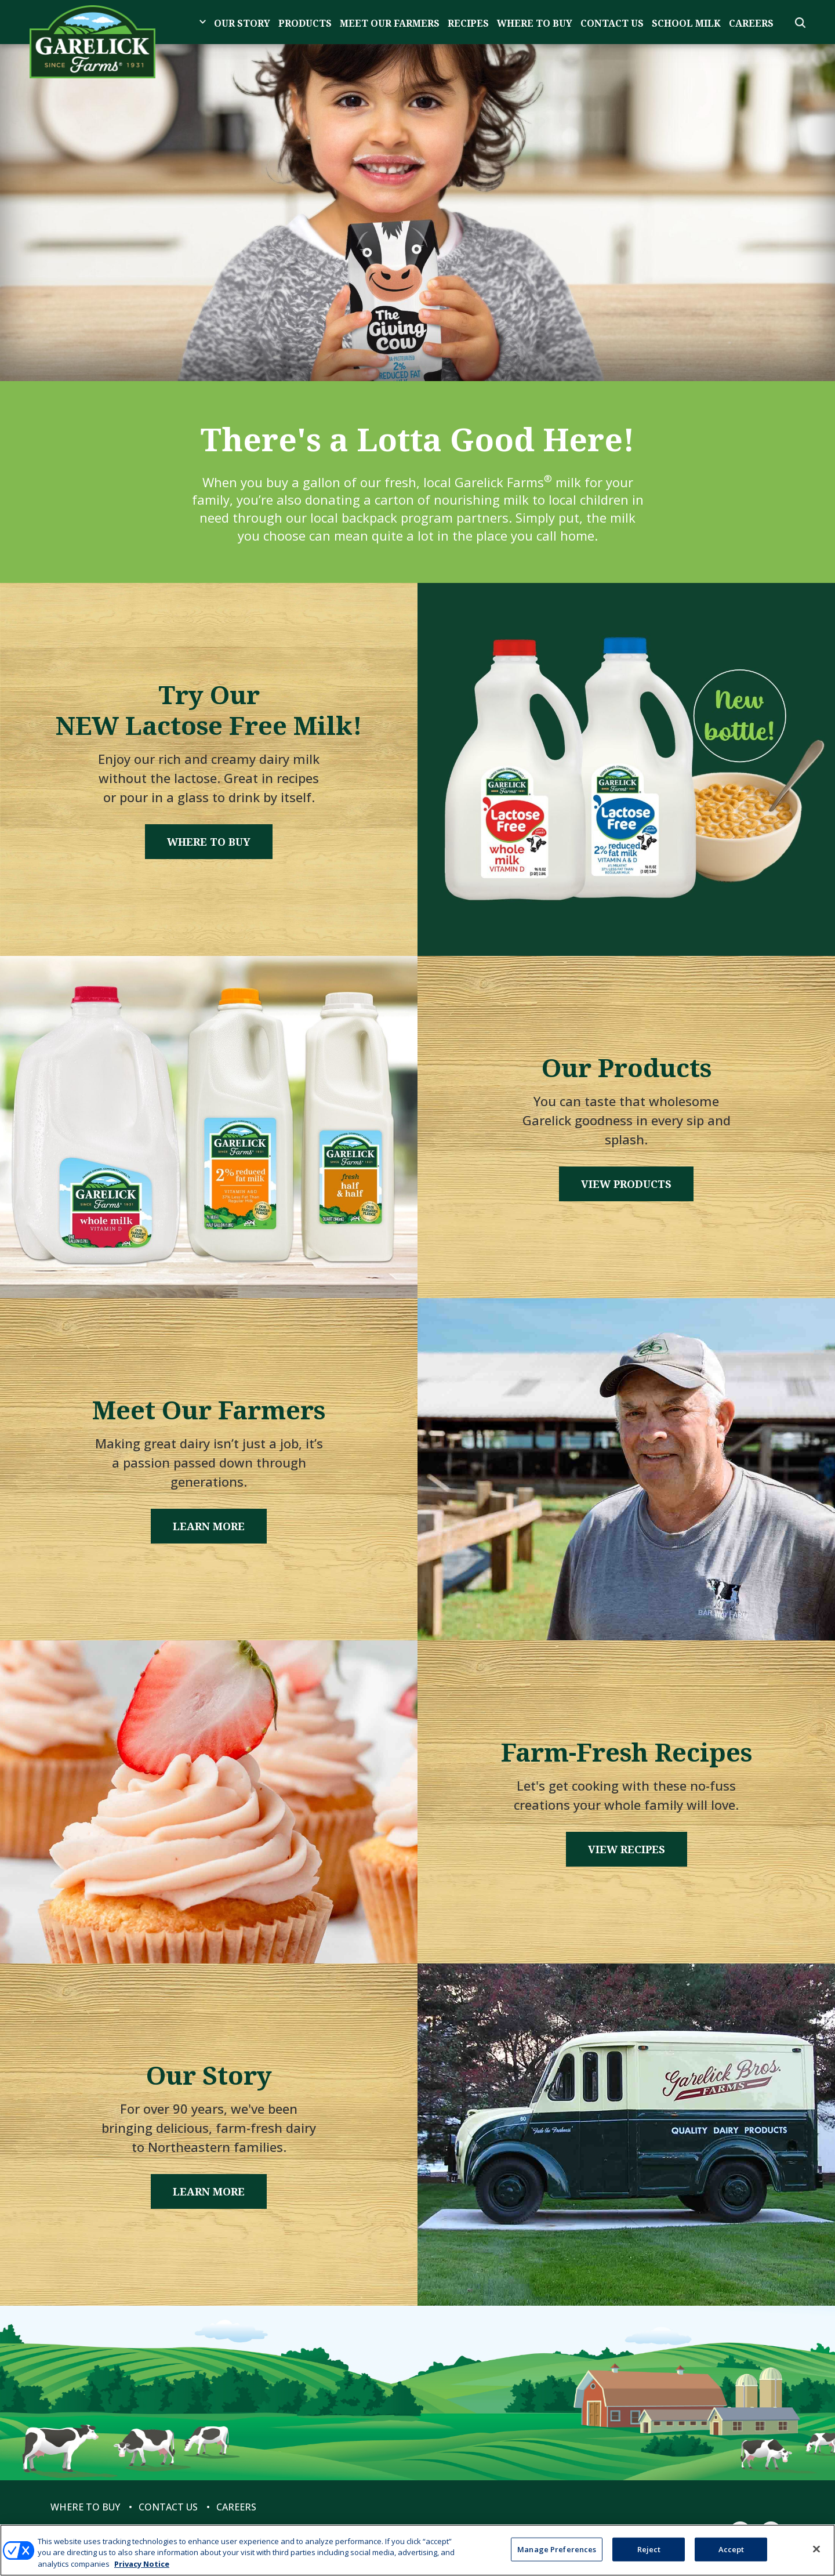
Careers (751, 23)
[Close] (816, 2555)
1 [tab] (417, 327)
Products (305, 23)
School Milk (686, 23)
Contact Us (612, 23)
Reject (649, 2555)
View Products (626, 1184)
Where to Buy (534, 23)
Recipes (468, 23)
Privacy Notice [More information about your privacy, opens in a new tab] (141, 2570)
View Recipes (626, 1849)
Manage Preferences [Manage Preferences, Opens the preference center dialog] (556, 2555)
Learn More (209, 1526)
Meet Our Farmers (390, 23)
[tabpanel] (417, 212)
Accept (731, 2555)
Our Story (242, 23)
